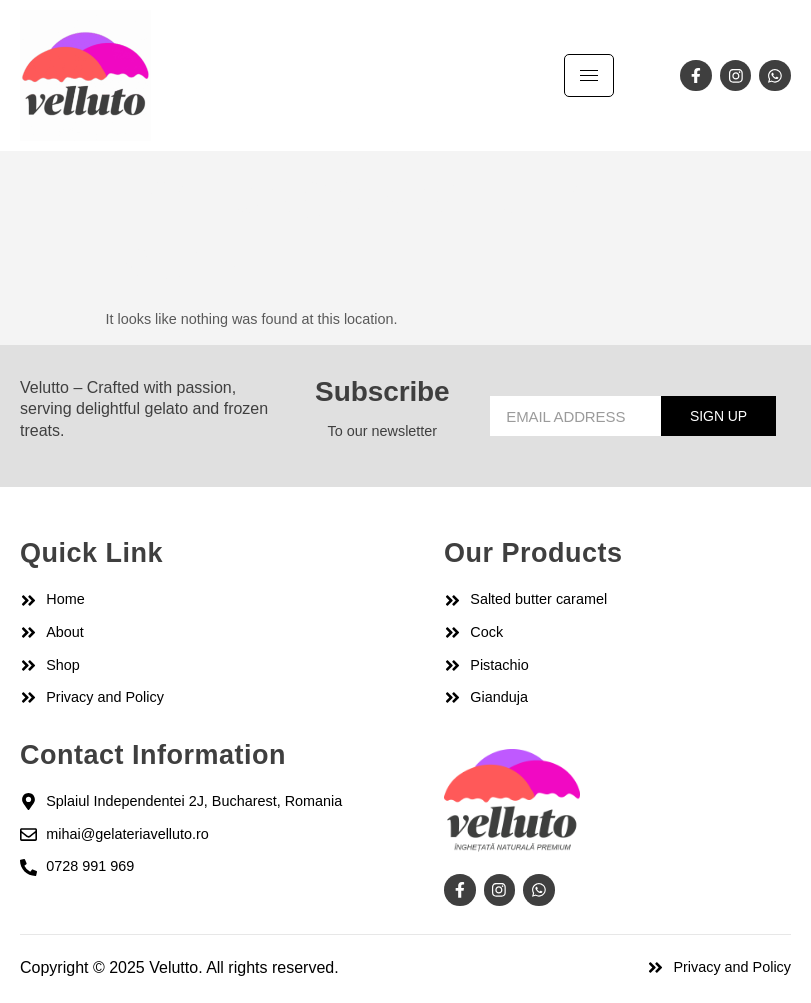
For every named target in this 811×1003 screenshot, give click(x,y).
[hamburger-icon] (589, 75)
